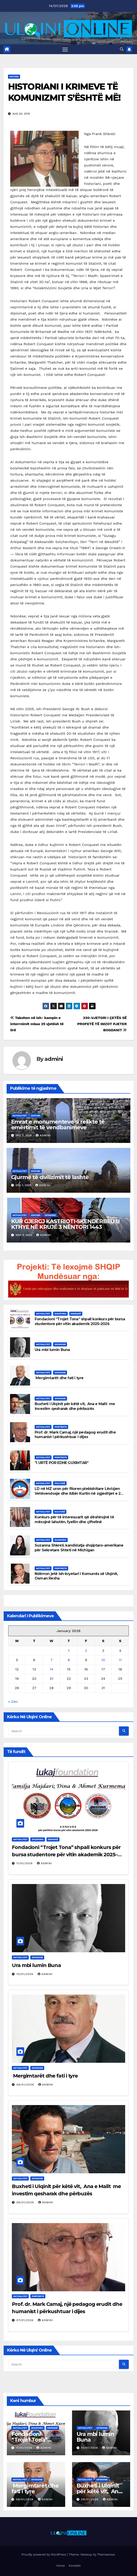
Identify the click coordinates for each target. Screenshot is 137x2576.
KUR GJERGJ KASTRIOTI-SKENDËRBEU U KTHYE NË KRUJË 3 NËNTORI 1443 (65, 1224)
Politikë (59, 1483)
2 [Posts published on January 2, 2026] (86, 1650)
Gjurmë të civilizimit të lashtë (50, 1177)
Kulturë (59, 1511)
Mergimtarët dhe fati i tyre (59, 1378)
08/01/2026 (25, 2084)
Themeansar (106, 2554)
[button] (122, 49)
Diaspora (60, 1313)
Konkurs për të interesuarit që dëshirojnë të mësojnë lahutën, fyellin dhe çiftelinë (74, 1519)
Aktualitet (20, 1115)
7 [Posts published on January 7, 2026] (51, 1660)
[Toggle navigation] (65, 49)
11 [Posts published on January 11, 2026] (120, 1660)
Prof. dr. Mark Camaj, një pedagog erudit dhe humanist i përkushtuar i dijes (75, 1434)
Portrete (60, 1427)
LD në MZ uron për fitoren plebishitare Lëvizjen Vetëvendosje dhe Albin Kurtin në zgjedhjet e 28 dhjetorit (79, 1494)
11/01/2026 (25, 1863)
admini (53, 1059)
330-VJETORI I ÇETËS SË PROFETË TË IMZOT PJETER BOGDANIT (102, 1024)
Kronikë (76, 1313)
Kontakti (75, 2565)
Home (60, 2565)
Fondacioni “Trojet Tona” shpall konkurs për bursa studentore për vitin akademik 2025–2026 (80, 1321)
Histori (14, 76)
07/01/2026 (25, 2320)
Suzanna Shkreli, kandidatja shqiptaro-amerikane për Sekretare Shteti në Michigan (79, 1547)
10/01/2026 (25, 1974)
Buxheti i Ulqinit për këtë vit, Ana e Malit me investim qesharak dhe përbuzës (75, 1406)
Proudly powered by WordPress (44, 2554)
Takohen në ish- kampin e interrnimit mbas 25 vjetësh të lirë (37, 1024)
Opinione (50, 1215)
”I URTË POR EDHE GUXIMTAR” (61, 1463)
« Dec (13, 1701)
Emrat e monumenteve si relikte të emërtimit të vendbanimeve (58, 1125)
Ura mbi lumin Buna (52, 1350)
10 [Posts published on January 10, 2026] (103, 1660)
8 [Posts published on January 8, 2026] (69, 1660)
